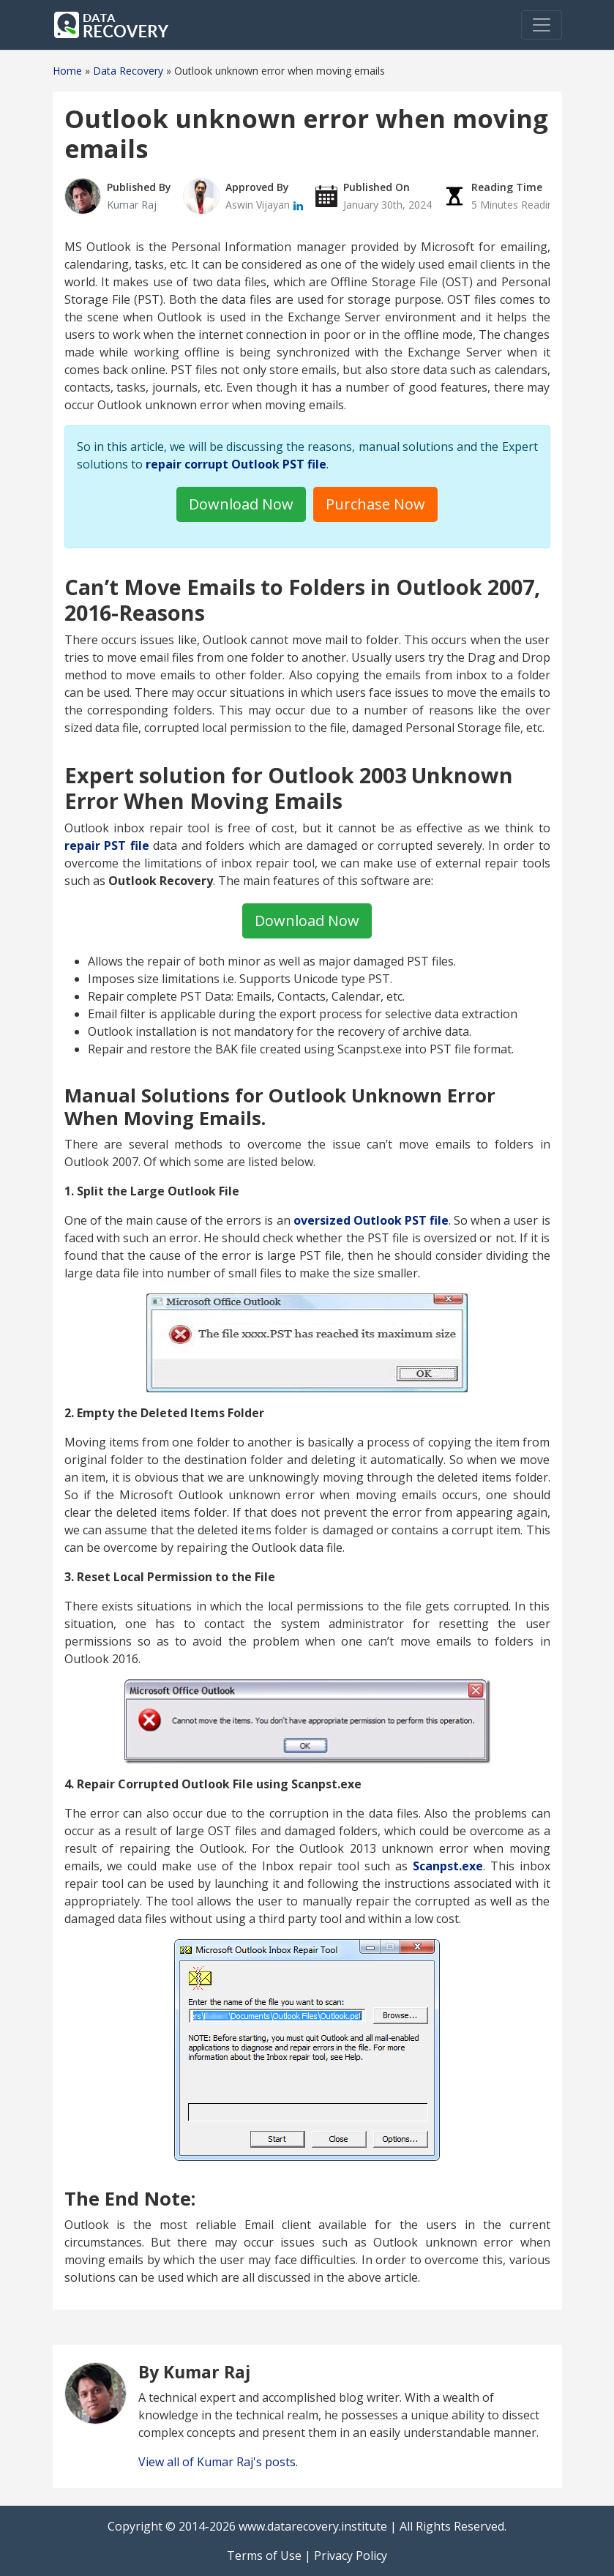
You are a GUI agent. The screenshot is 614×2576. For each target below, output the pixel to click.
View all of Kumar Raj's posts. (218, 2462)
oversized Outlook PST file (371, 1220)
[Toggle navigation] (541, 25)
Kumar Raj (132, 205)
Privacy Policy (350, 2555)
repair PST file (106, 845)
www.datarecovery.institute (313, 2526)
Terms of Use (264, 2555)
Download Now (241, 504)
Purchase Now (375, 504)
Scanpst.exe (448, 1866)
